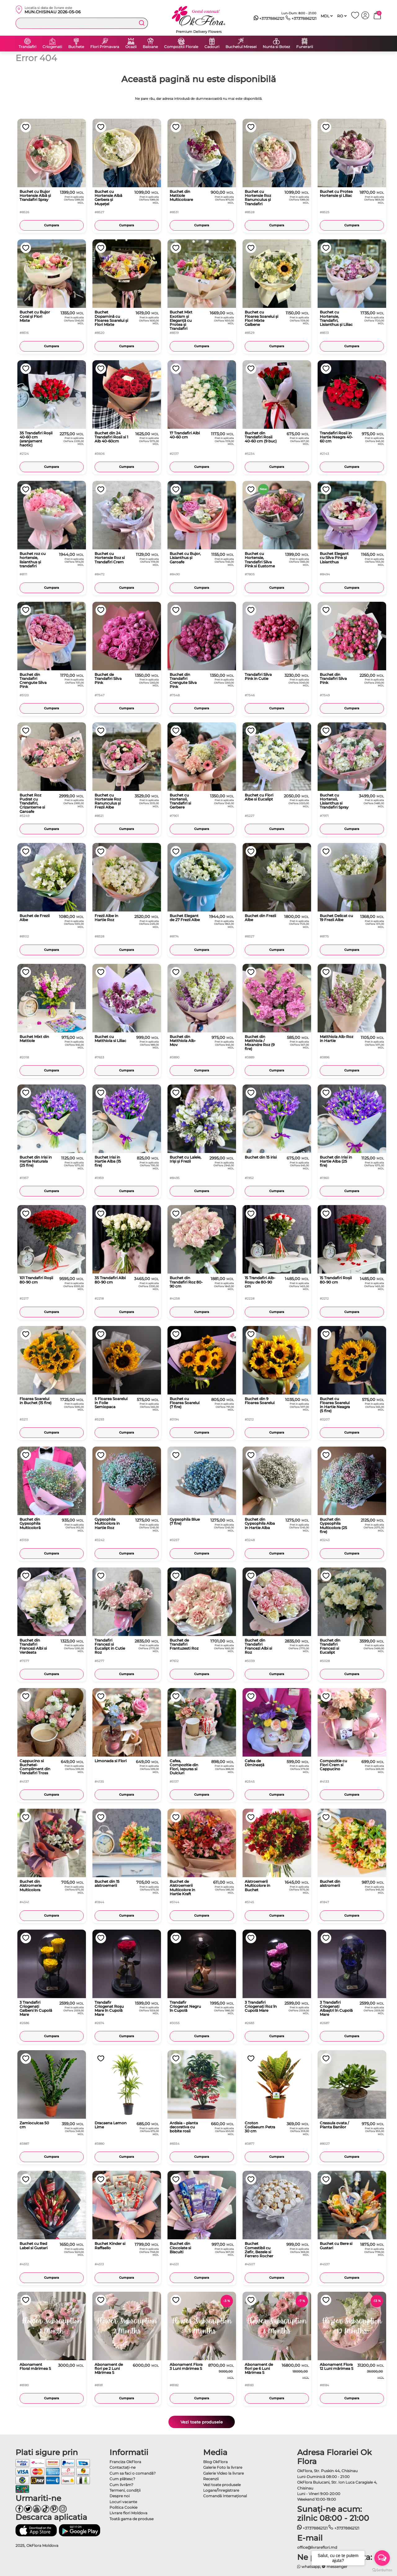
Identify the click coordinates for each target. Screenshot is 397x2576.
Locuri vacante (123, 2501)
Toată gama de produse (131, 2518)
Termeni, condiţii (125, 2490)
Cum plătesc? (122, 2478)
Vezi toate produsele (202, 2421)
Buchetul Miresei (240, 47)
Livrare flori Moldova (128, 2513)
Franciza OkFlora (125, 2461)
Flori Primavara (104, 47)
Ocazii (130, 47)
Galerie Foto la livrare (222, 2467)
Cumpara (51, 225)
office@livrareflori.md (317, 2547)
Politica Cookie (123, 2507)
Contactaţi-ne (122, 2467)
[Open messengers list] (382, 2558)
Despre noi (119, 2496)
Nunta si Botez (276, 47)
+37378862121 (269, 19)
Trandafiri (27, 47)
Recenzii (211, 2478)
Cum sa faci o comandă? (132, 2473)
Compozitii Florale (181, 47)
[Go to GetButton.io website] (382, 2570)
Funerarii (304, 47)
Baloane (150, 47)
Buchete (76, 47)
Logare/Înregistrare (221, 2490)
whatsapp (308, 2566)
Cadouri (211, 47)
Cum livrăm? (121, 2484)
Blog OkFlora (215, 2461)
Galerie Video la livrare (223, 2473)
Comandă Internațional (225, 2496)
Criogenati (52, 47)
